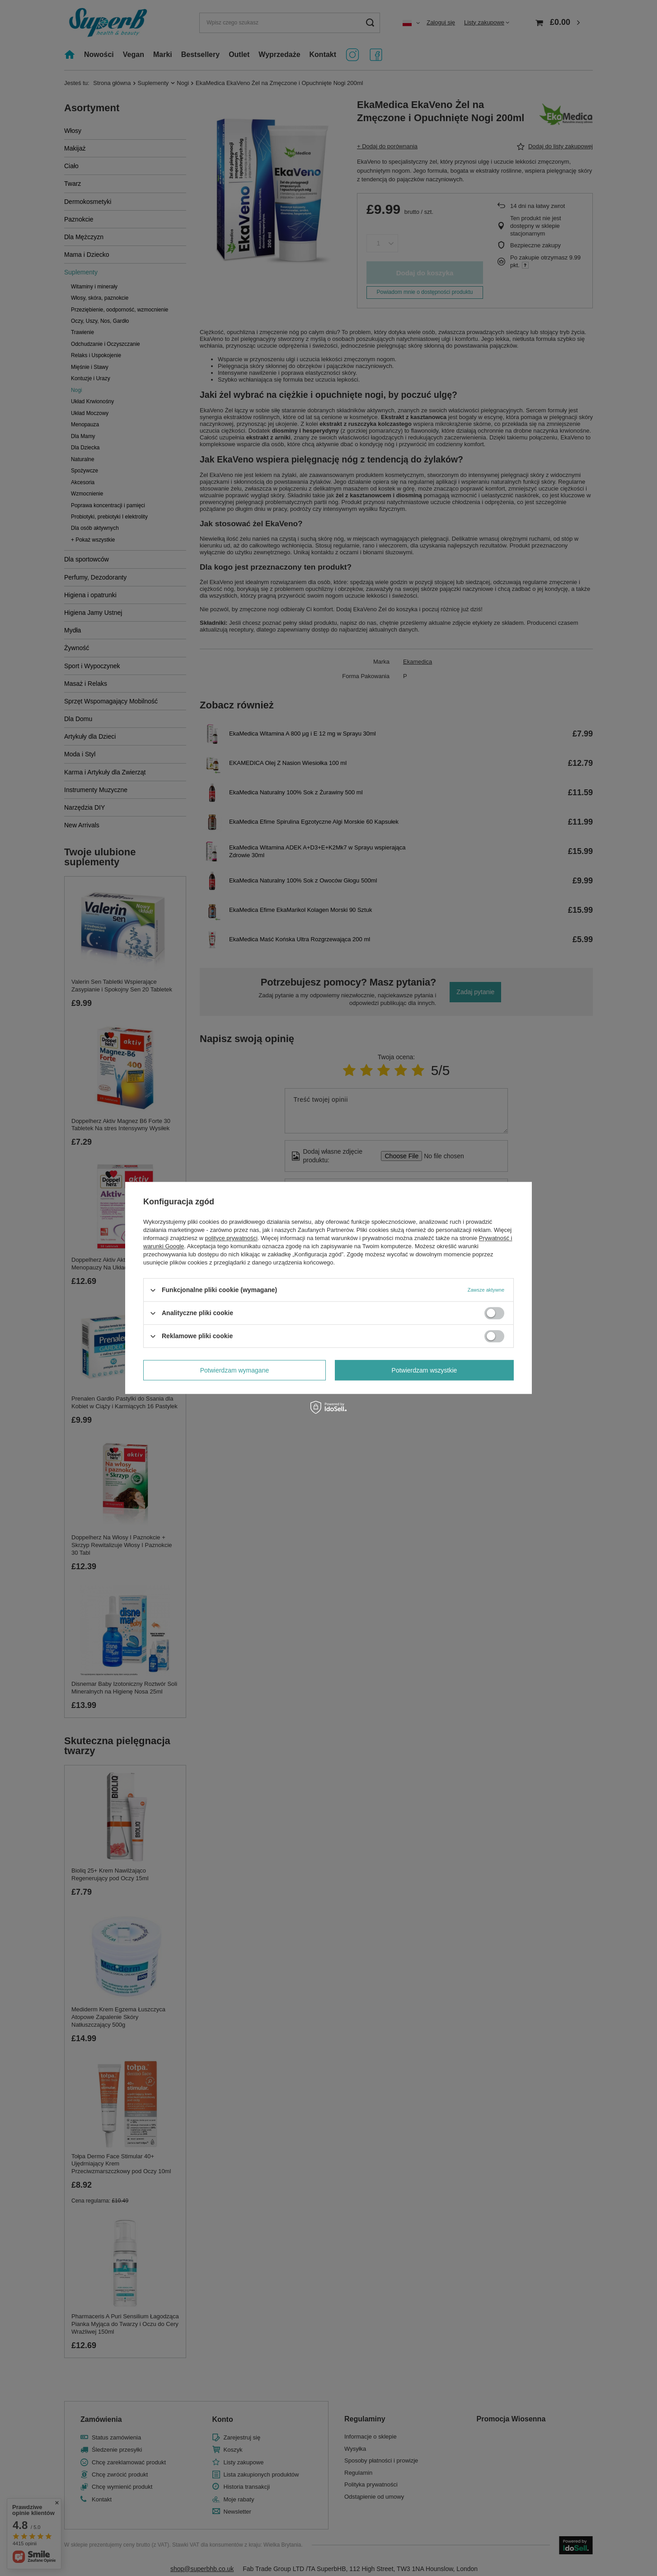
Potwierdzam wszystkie (424, 1370)
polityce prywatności (231, 1238)
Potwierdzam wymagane (234, 1370)
